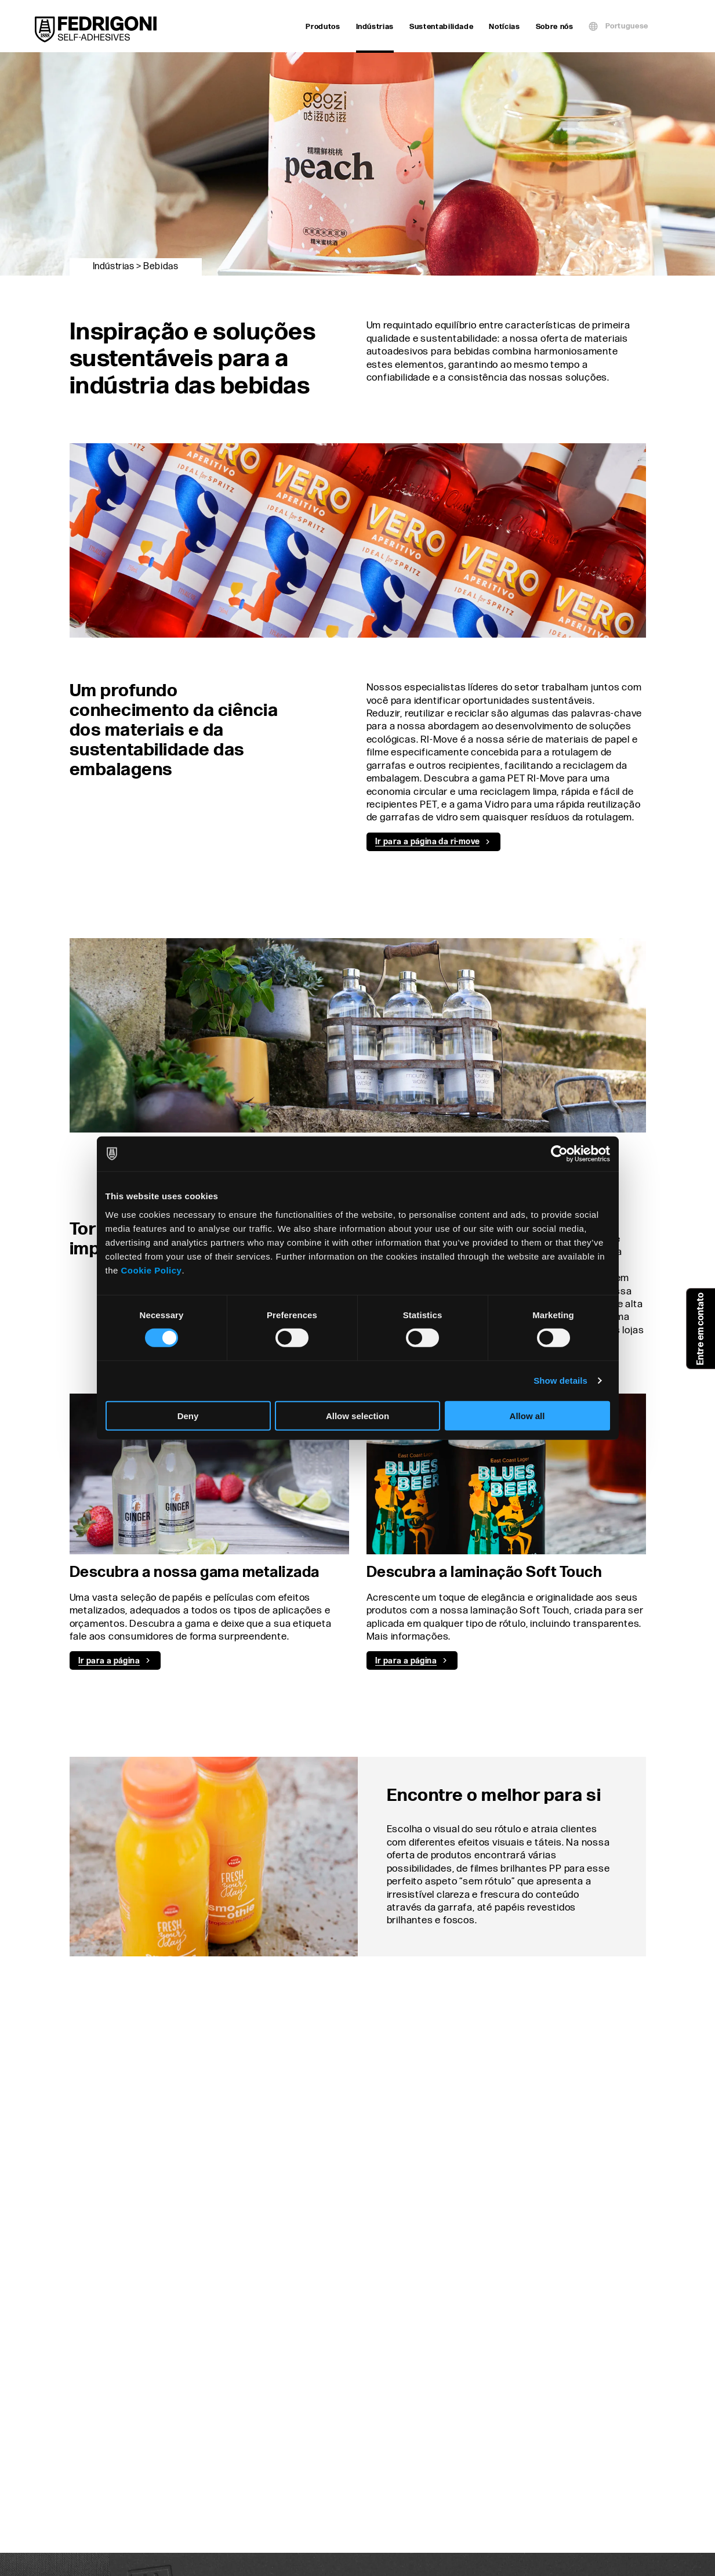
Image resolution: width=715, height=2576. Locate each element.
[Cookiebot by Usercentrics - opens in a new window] (559, 1154)
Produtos (323, 26)
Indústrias (375, 28)
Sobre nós (555, 26)
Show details (560, 1380)
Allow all (527, 1415)
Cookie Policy (151, 1270)
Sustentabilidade (441, 26)
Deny (188, 1415)
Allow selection (357, 1415)
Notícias (504, 26)
